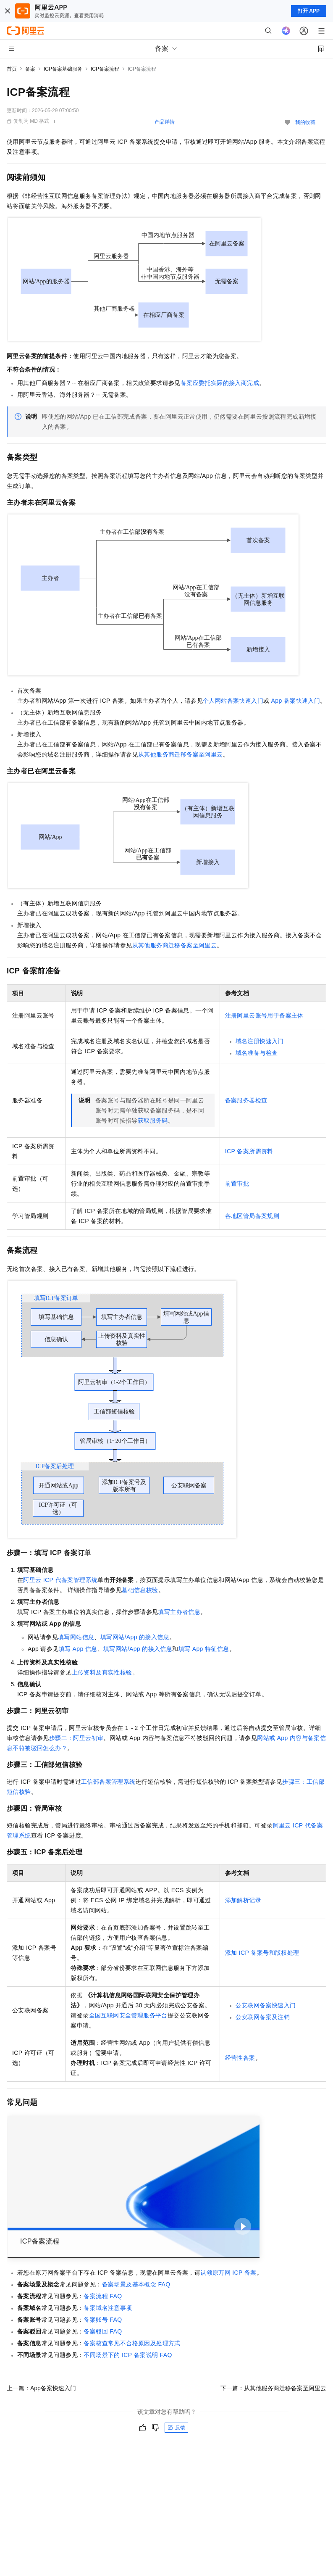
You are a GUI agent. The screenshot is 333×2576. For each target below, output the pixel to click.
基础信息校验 (140, 1590)
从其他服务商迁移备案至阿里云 (180, 754)
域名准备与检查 (257, 1052)
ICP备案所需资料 (249, 1151)
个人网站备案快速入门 (233, 700)
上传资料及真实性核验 (102, 1672)
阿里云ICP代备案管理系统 (60, 1580)
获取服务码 (153, 1120)
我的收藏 (305, 122)
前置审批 (237, 1183)
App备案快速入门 (295, 700)
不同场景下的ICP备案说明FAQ (128, 2355)
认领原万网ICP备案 (228, 2272)
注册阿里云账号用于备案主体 (264, 1015)
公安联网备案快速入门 (266, 2005)
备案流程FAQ (103, 2296)
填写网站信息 (76, 1637)
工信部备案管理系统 (108, 1781)
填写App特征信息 (203, 1648)
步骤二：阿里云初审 (76, 1738)
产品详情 (165, 122)
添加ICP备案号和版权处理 (262, 1952)
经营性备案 (240, 2057)
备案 (30, 69)
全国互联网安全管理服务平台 (128, 2015)
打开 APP (309, 11)
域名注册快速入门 (260, 1041)
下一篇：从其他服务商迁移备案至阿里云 (273, 2388)
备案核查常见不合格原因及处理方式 (132, 2343)
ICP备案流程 (105, 69)
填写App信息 (78, 1648)
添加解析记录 (243, 1900)
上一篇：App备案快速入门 (41, 2388)
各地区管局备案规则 (252, 1216)
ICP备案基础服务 (63, 69)
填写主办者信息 (179, 1611)
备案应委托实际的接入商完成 (220, 383)
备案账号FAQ (103, 2319)
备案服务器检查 (246, 1100)
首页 (12, 69)
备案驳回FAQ (103, 2331)
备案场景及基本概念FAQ (136, 2284)
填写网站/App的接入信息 (134, 1637)
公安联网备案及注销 (263, 2017)
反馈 (176, 2428)
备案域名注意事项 (108, 2307)
